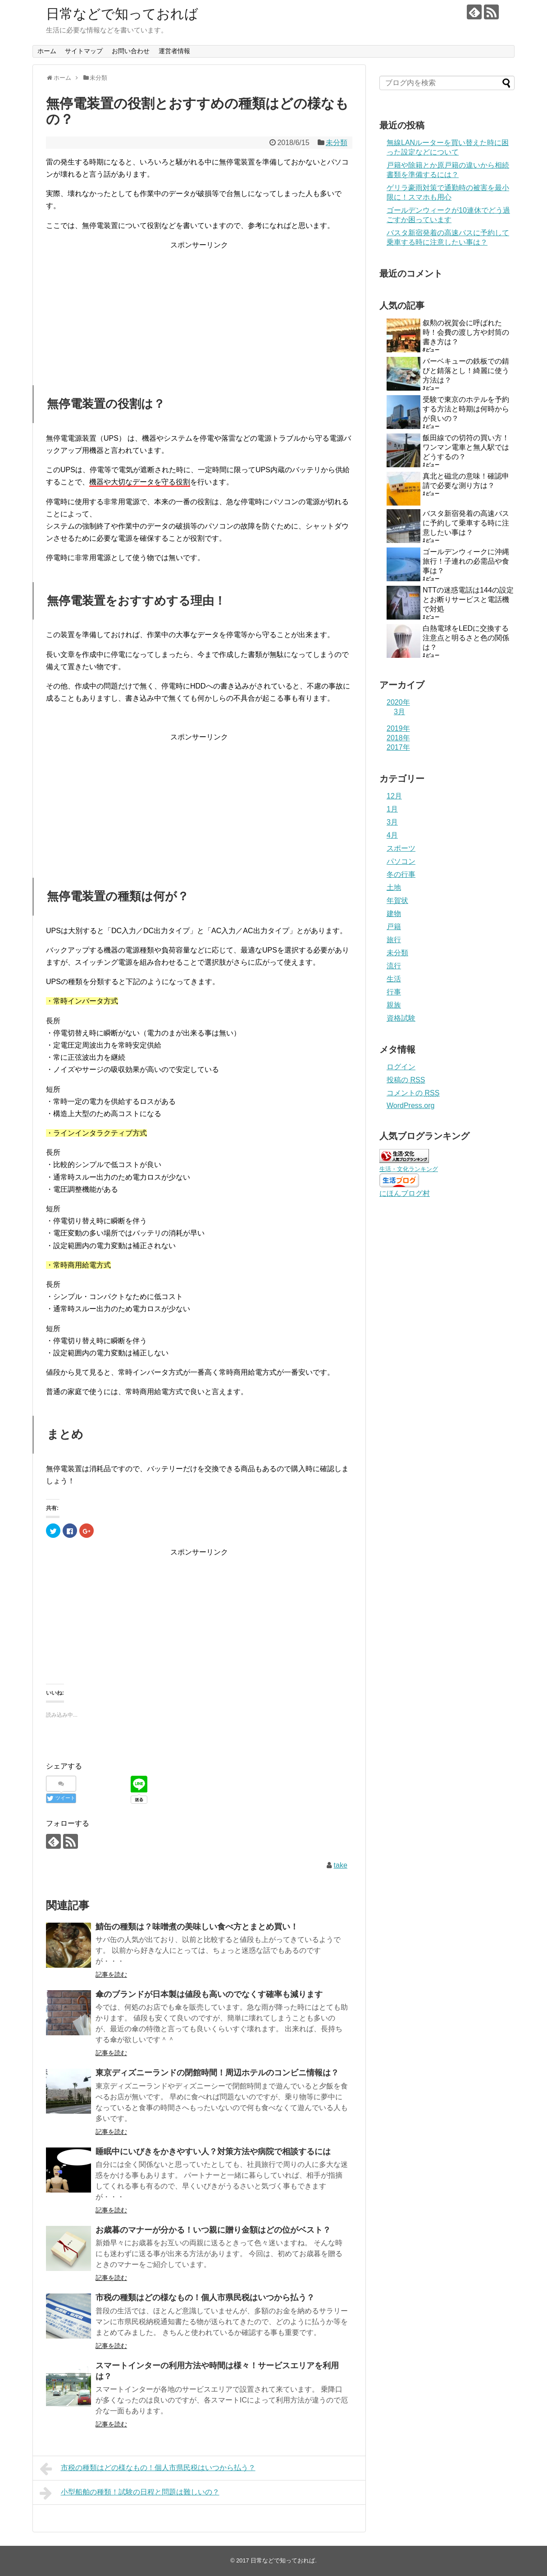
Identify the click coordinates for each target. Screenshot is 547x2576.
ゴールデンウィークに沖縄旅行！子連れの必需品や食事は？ (466, 561)
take (340, 1865)
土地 (394, 887)
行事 (394, 992)
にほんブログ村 (404, 1193)
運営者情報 (174, 51)
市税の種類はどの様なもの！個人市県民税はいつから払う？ (205, 2297)
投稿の (406, 1080)
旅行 (394, 940)
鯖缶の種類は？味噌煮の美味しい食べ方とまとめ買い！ (197, 1926)
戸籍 (394, 926)
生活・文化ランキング (408, 1169)
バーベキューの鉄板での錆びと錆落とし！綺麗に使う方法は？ (466, 370)
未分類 (336, 142)
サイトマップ (84, 51)
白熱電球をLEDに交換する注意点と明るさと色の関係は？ (466, 638)
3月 (399, 712)
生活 (394, 979)
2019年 (398, 728)
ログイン (401, 1067)
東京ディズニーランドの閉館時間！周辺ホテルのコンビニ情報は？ (217, 2072)
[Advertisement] (199, 307)
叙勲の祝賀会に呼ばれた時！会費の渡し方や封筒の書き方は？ (466, 332)
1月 (392, 809)
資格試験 (401, 1018)
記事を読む (111, 1974)
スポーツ (401, 848)
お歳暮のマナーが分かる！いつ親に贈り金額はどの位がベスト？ (213, 2229)
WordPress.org (410, 1105)
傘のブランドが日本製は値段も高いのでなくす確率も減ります (209, 1994)
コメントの (413, 1093)
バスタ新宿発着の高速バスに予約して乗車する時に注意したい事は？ (466, 523)
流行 (394, 966)
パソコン (401, 861)
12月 (394, 796)
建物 (394, 913)
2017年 (398, 747)
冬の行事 (401, 874)
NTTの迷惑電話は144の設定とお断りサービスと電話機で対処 (468, 599)
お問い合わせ (131, 51)
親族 (394, 1005)
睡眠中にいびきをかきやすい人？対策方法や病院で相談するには (213, 2151)
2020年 (398, 702)
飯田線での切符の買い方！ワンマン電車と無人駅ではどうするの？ (466, 447)
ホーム (46, 51)
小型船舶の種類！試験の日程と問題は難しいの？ (129, 2493)
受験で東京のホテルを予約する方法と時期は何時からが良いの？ (466, 409)
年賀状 (397, 900)
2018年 (398, 738)
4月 (392, 835)
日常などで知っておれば (122, 13)
